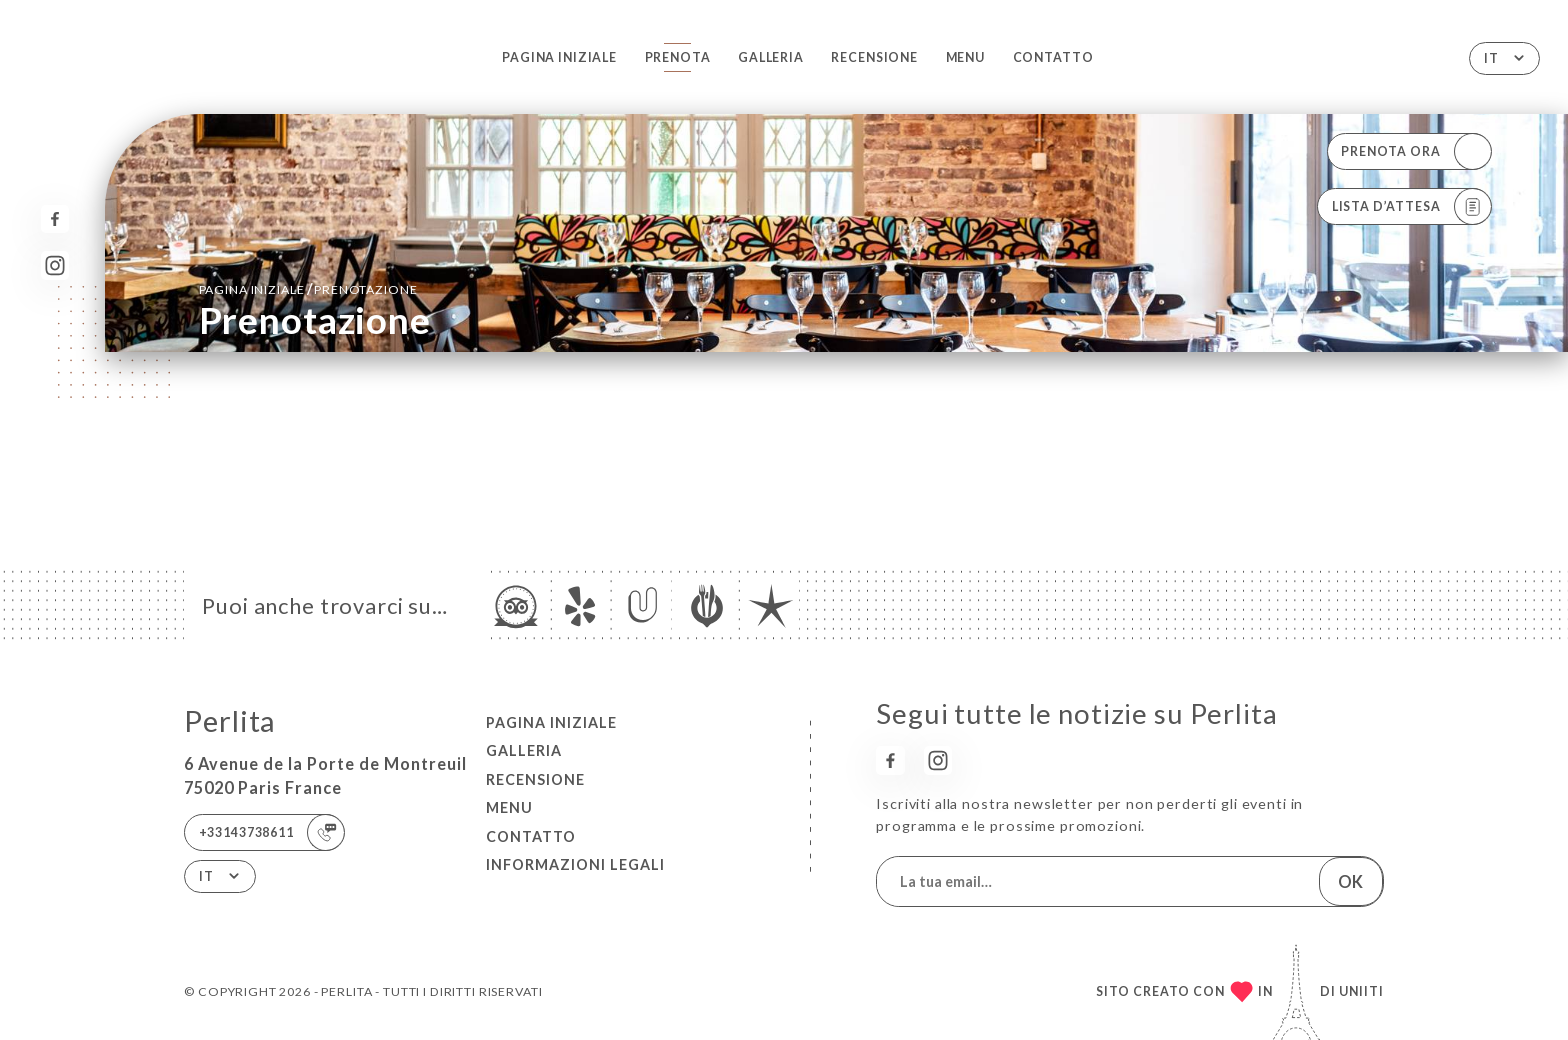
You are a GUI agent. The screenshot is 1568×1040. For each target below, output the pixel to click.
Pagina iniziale (559, 57)
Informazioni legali (575, 864)
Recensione (874, 57)
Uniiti (1361, 991)
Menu (965, 57)
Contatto (1053, 57)
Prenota (678, 57)
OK (1350, 881)
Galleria (771, 57)
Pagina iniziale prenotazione (308, 288)
